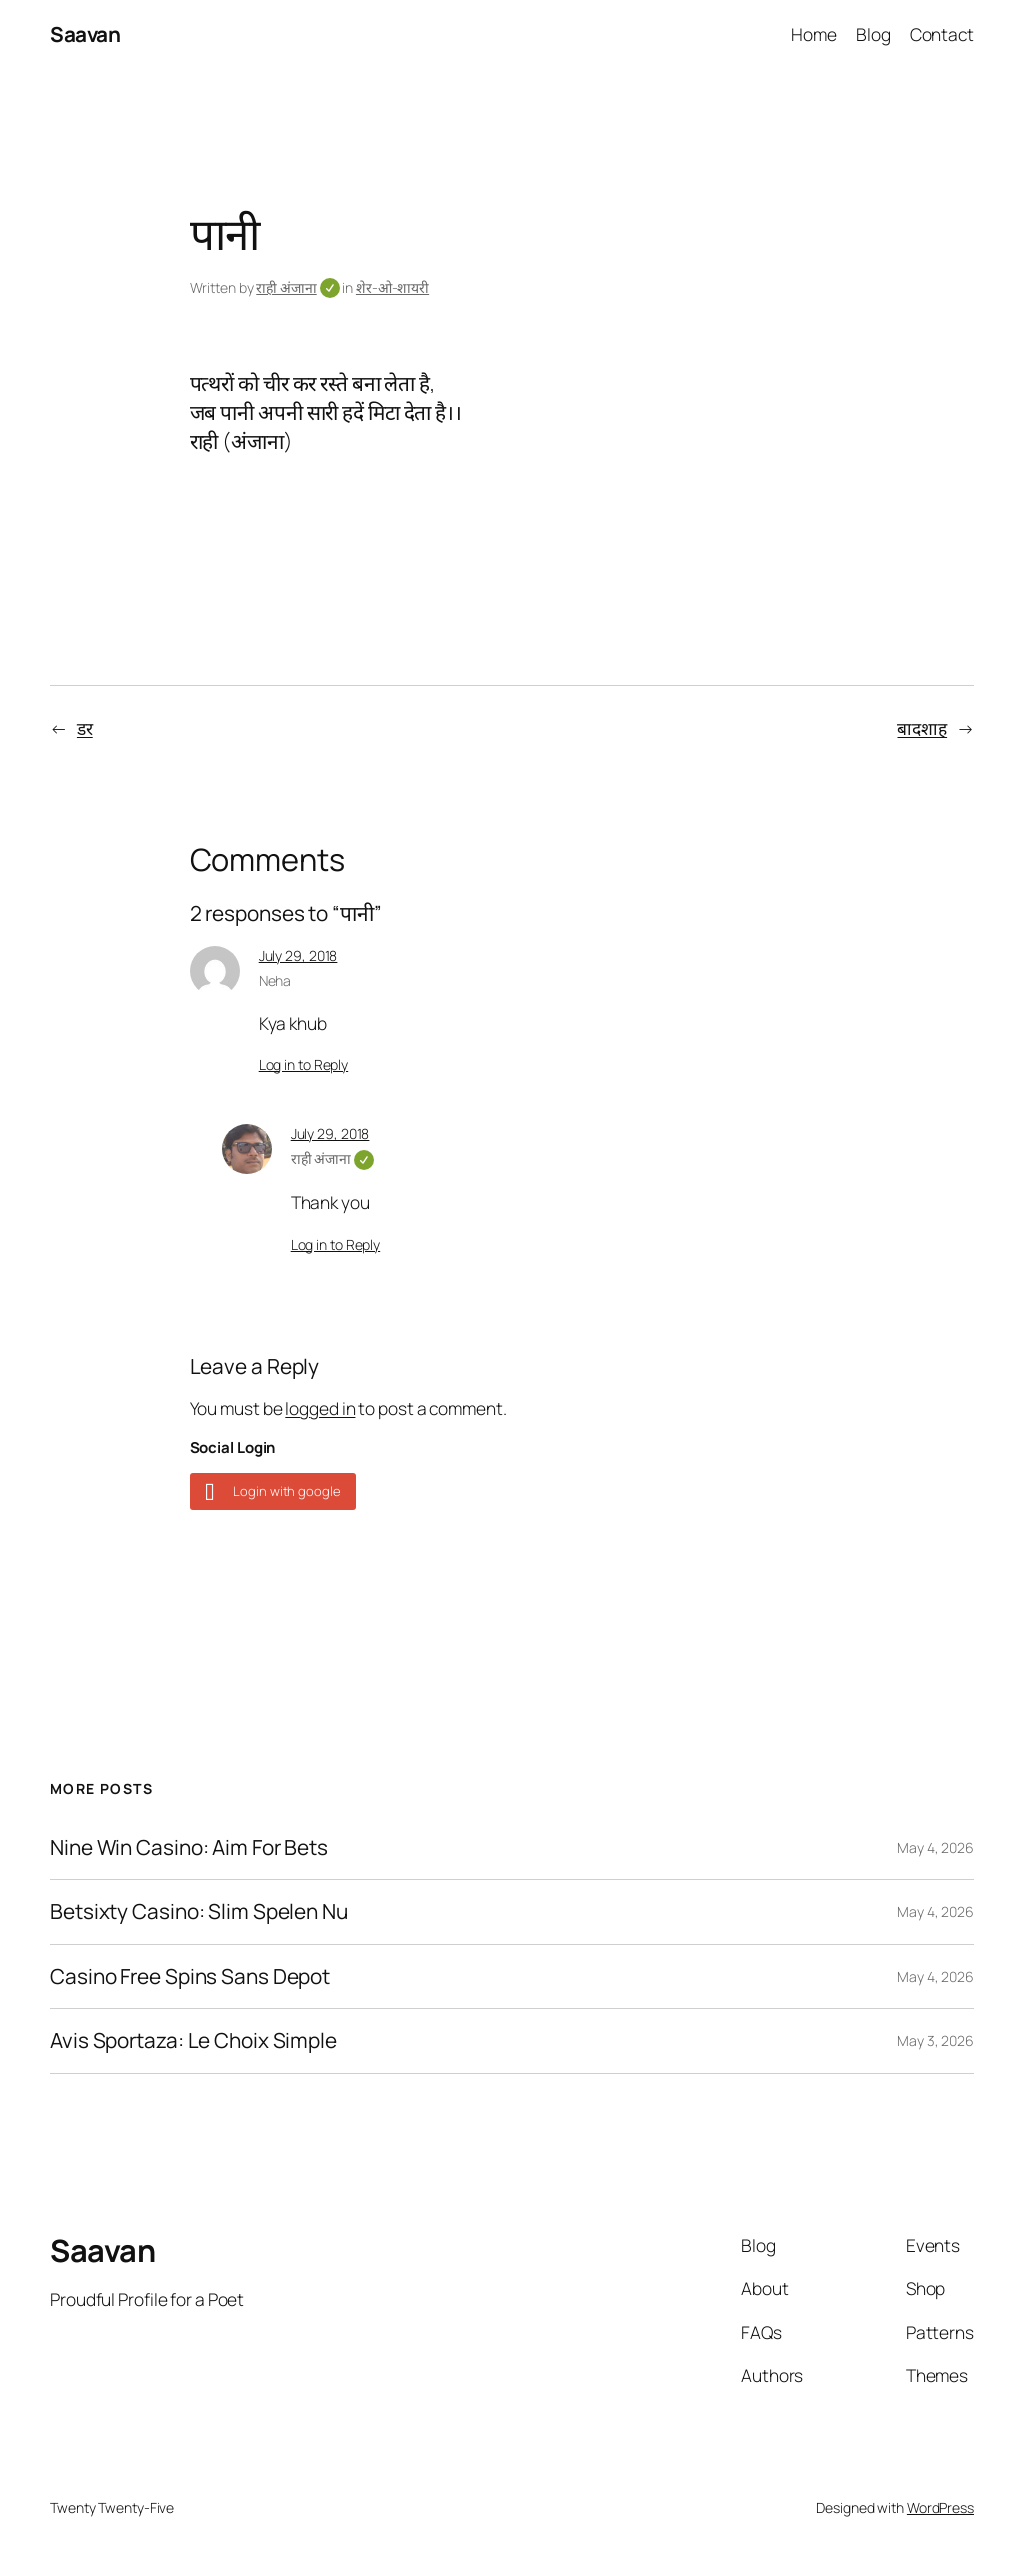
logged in (320, 1408)
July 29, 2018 (298, 955)
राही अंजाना (297, 287)
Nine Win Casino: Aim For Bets (189, 1847)
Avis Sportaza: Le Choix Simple (193, 2040)
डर (85, 728)
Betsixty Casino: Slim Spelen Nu (199, 1911)
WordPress (940, 2507)
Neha (275, 980)
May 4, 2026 (935, 1847)
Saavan (85, 34)
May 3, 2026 (935, 2040)
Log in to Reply (304, 1064)
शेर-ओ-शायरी (392, 287)
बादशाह (922, 728)
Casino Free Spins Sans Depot (190, 1976)
